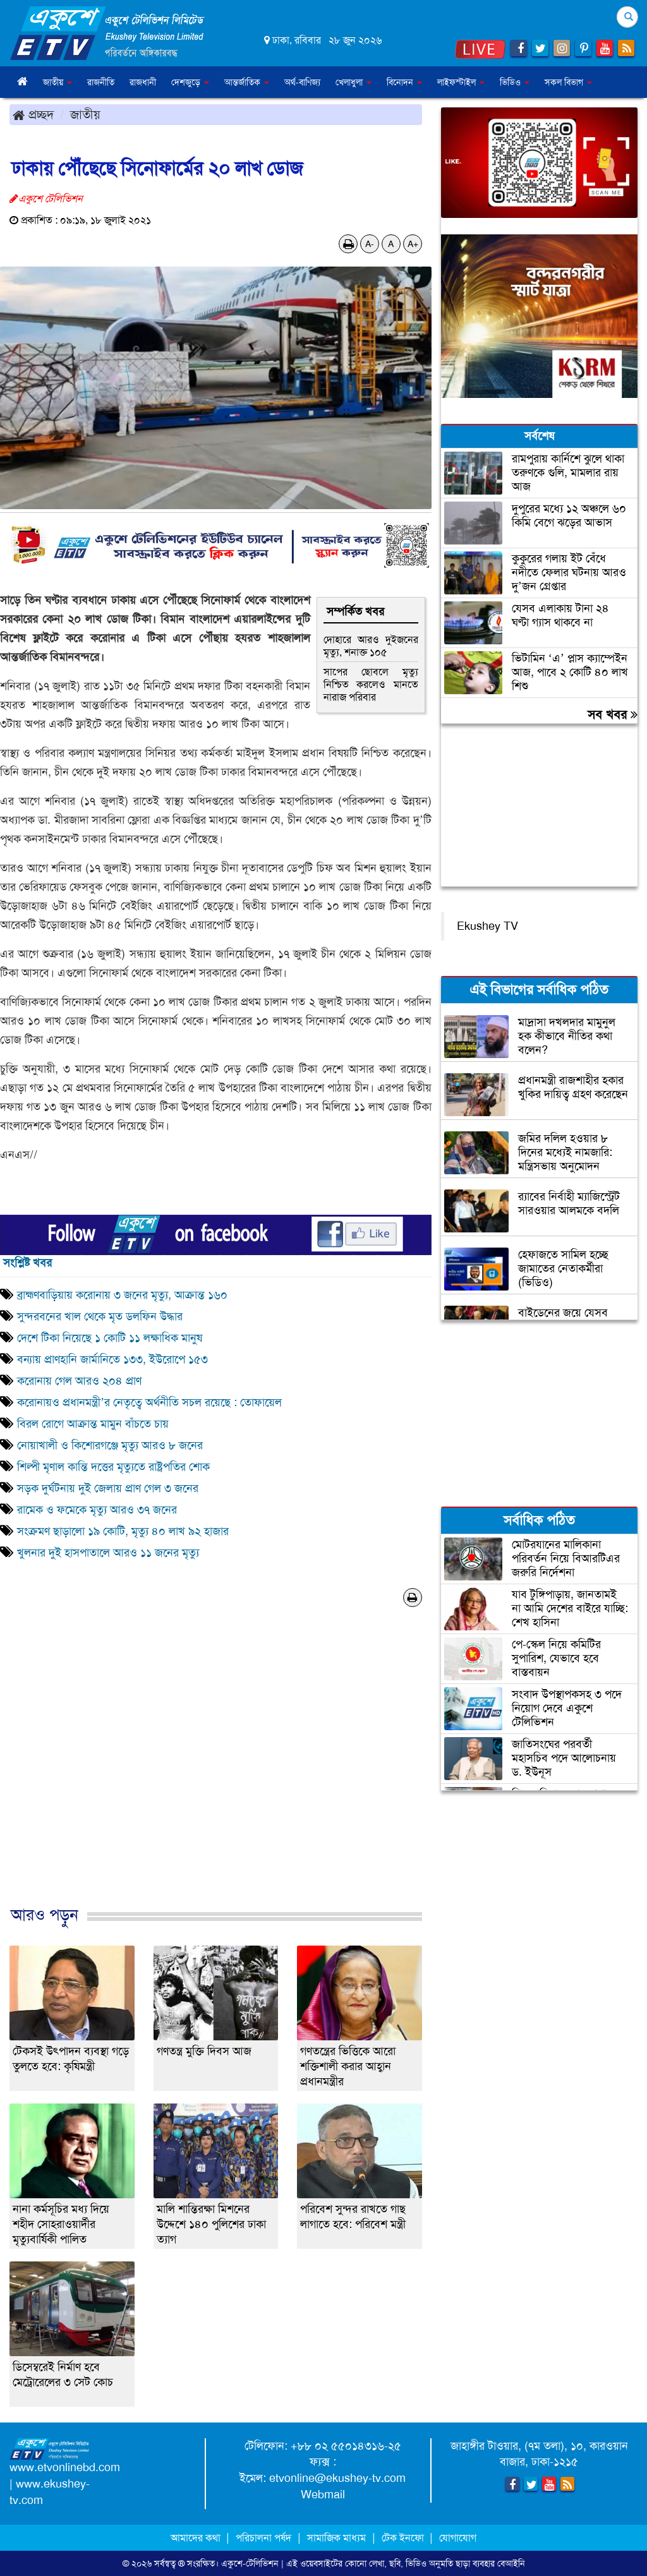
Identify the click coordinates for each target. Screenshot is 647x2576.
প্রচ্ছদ (33, 114)
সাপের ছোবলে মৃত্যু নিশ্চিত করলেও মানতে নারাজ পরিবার (371, 684)
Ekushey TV (487, 926)
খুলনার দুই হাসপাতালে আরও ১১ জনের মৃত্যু (108, 1552)
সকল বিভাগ (568, 82)
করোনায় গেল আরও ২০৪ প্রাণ (79, 1380)
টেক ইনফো (404, 2537)
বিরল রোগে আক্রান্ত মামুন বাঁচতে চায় (93, 1423)
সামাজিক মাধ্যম (336, 2537)
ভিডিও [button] (514, 82)
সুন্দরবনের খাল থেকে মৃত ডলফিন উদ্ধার (100, 1316)
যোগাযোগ (457, 2537)
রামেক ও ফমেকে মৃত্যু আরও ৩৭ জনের (97, 1509)
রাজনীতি (100, 82)
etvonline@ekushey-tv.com (337, 2478)
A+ (413, 244)
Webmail (323, 2494)
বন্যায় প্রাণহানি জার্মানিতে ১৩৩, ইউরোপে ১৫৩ (112, 1359)
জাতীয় (85, 114)
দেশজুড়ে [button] (190, 82)
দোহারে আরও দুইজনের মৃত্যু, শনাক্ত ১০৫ (371, 646)
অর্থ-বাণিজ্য (302, 82)
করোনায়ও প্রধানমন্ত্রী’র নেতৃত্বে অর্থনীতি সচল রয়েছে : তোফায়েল (149, 1402)
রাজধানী (143, 82)
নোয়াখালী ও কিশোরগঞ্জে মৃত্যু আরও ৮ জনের (110, 1445)
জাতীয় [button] (57, 82)
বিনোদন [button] (404, 82)
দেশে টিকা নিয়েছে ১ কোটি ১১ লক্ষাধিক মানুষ (109, 1337)
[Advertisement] (215, 1769)
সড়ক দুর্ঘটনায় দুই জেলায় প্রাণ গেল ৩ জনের (107, 1488)
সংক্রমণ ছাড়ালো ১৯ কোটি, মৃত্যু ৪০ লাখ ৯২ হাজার (123, 1531)
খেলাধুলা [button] (354, 82)
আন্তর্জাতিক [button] (246, 82)
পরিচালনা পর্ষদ (263, 2537)
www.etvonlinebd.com (64, 2467)
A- (369, 244)
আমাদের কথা (197, 2537)
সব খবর (613, 714)
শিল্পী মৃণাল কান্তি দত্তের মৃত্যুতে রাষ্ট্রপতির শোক (113, 1466)
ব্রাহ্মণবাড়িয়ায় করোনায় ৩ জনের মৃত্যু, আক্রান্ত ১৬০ (122, 1295)
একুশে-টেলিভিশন (250, 2563)
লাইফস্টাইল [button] (461, 82)
